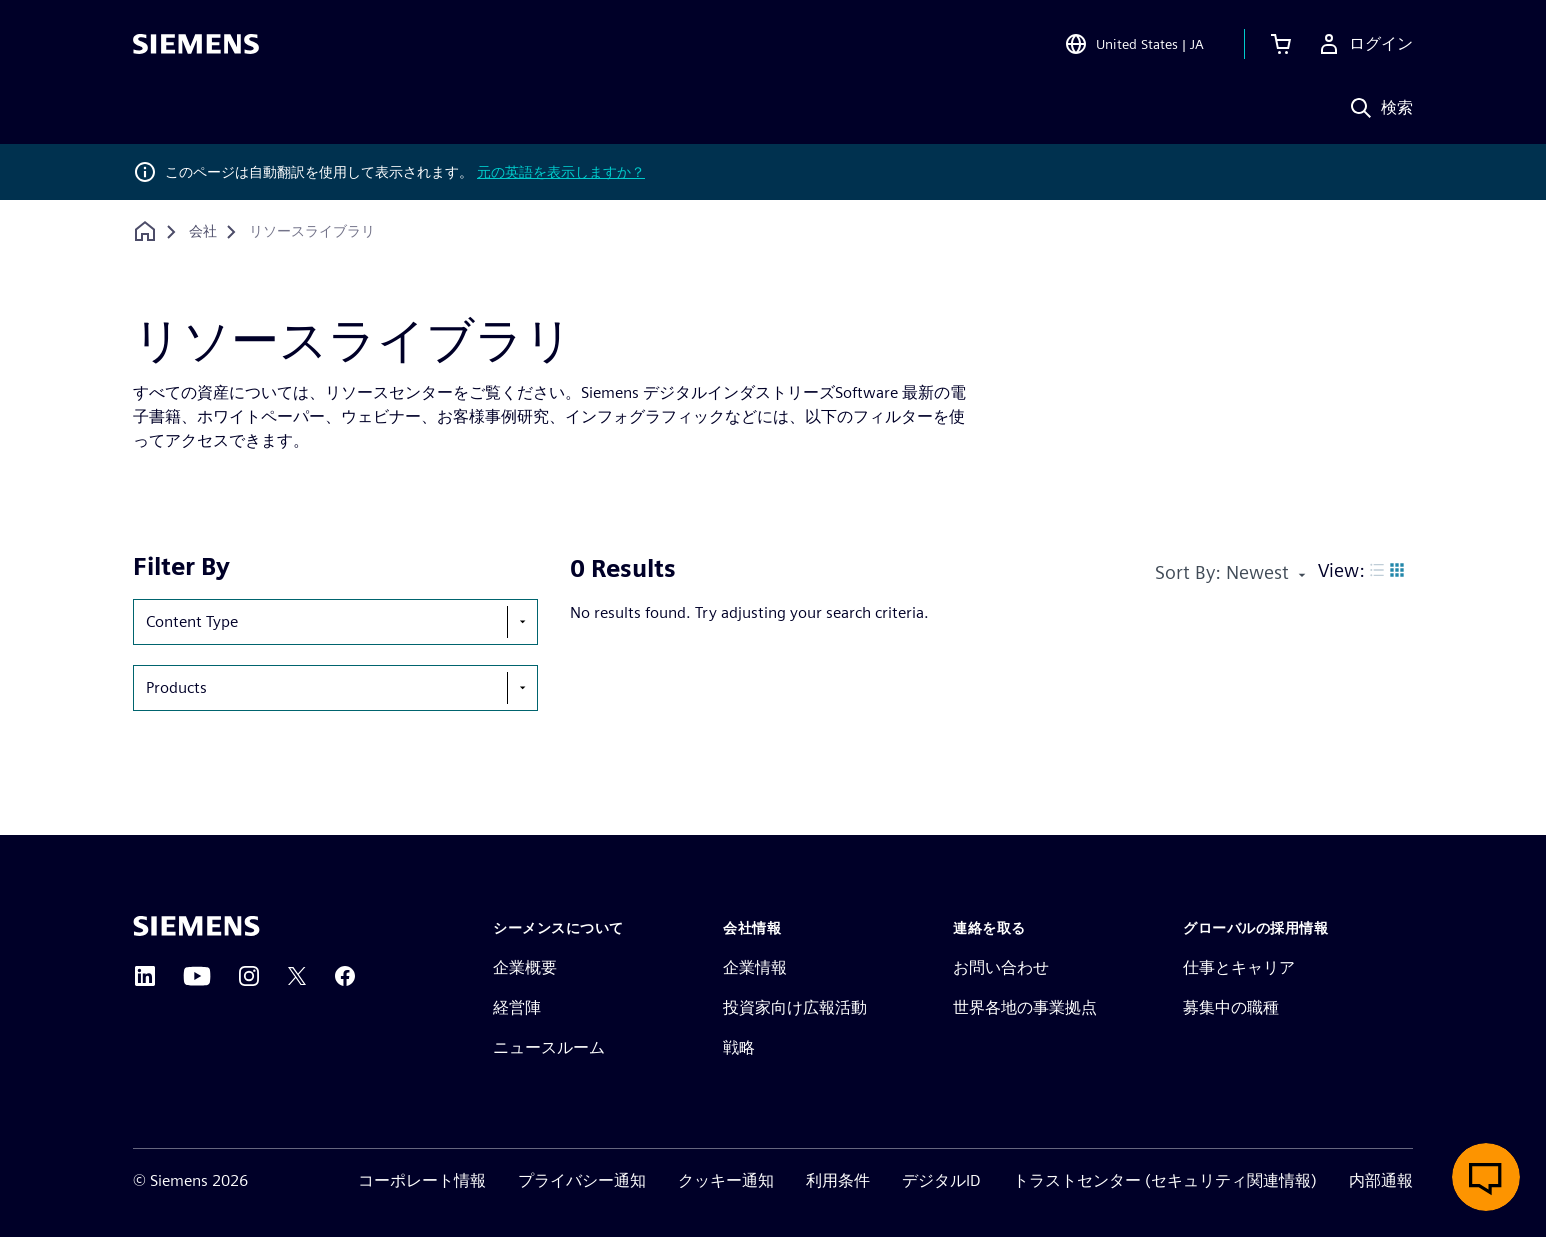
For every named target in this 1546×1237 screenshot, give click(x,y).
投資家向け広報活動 (795, 1007)
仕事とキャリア (1239, 967)
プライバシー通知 (582, 1180)
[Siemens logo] (196, 44)
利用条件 (838, 1180)
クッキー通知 (726, 1180)
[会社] (203, 232)
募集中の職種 (1231, 1007)
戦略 (739, 1047)
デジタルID (941, 1180)
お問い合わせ (1001, 967)
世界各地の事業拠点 (1025, 1007)
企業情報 (755, 967)
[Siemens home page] (196, 926)
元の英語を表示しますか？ (561, 172)
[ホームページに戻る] (145, 231)
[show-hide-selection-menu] (522, 622)
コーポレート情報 (422, 1180)
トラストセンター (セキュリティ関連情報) (1165, 1180)
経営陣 (517, 1007)
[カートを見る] (1281, 44)
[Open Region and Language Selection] (1134, 44)
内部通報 (1381, 1180)
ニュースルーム (549, 1047)
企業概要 (525, 967)
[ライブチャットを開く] (1486, 1177)
